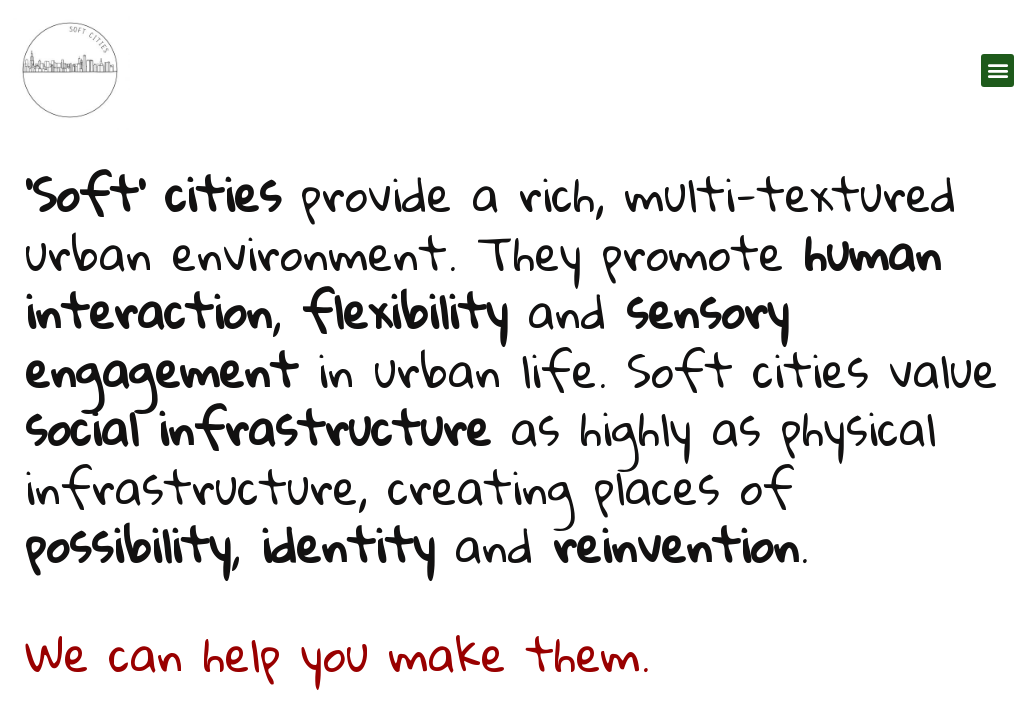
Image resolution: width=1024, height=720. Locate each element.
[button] (997, 70)
